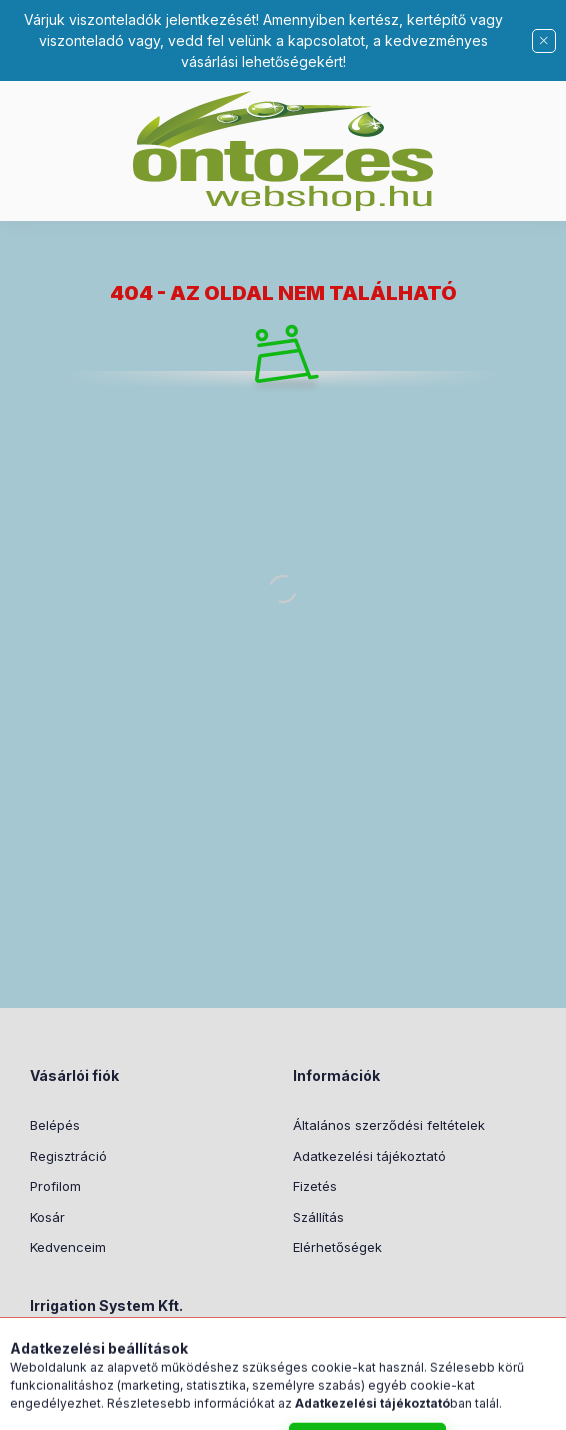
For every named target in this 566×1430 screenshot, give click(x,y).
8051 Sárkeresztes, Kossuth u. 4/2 (159, 1356)
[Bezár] (544, 41)
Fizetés (315, 1186)
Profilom (55, 1186)
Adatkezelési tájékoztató (369, 1156)
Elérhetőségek (337, 1247)
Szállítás (318, 1217)
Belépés (55, 1125)
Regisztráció (68, 1156)
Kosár (47, 1217)
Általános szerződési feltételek (389, 1125)
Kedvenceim (68, 1247)
